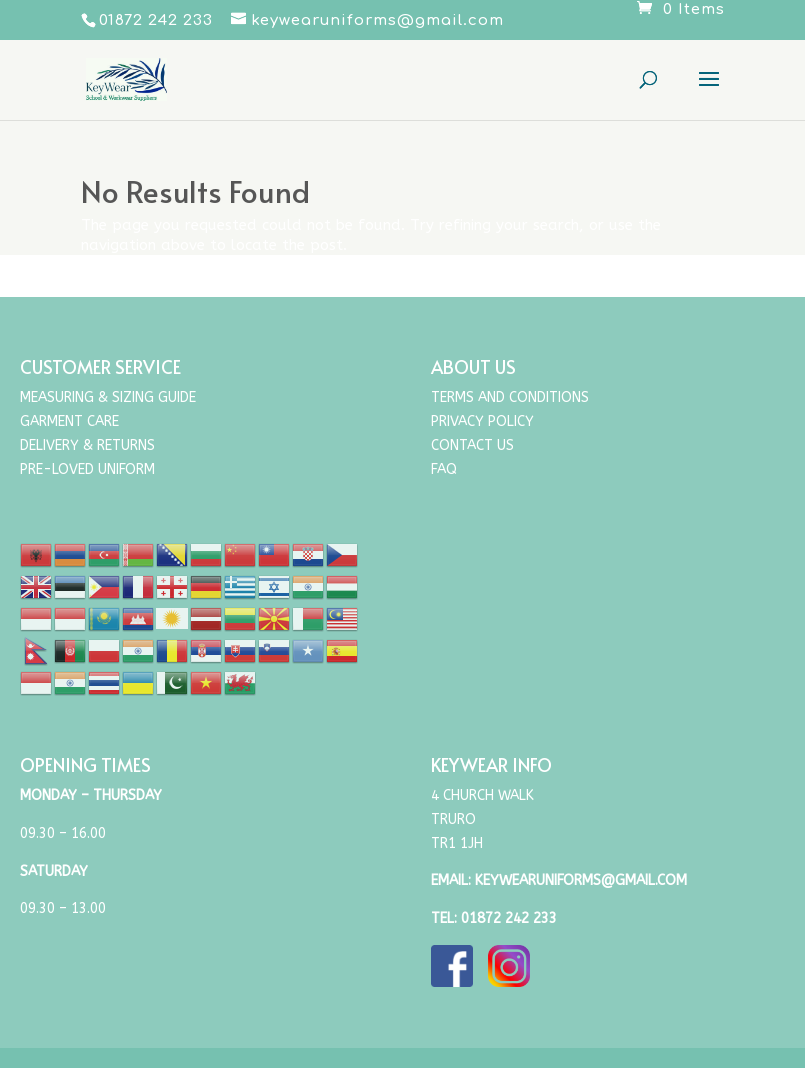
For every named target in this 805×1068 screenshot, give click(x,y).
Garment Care (69, 421)
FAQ (444, 469)
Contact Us (472, 445)
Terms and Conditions (510, 397)
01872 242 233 (509, 918)
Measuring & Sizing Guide (108, 397)
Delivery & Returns (87, 445)
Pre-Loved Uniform (87, 469)
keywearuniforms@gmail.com (581, 880)
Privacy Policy (482, 421)
